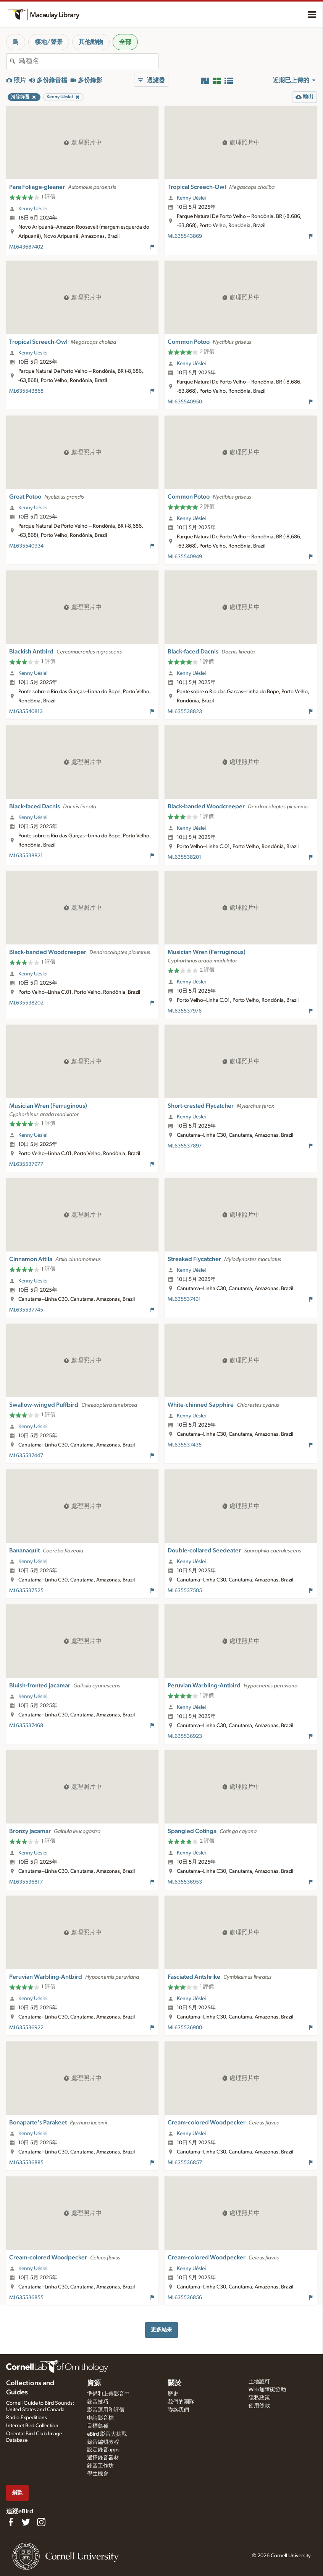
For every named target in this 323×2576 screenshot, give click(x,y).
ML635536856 (185, 2297)
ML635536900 (185, 2027)
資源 (94, 2383)
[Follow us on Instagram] (41, 2522)
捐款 (17, 2492)
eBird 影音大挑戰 (107, 2434)
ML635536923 (185, 1736)
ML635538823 (185, 711)
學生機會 (97, 2474)
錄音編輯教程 (103, 2442)
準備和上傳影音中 (108, 2394)
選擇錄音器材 (103, 2458)
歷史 (173, 2394)
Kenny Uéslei (32, 208)
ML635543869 (185, 236)
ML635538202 (26, 1003)
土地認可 (259, 2381)
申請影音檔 (100, 2418)
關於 (174, 2383)
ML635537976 (185, 1011)
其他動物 (91, 42)
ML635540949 (185, 556)
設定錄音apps (103, 2449)
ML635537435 (185, 1445)
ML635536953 (185, 1882)
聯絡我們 (178, 2410)
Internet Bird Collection (32, 2425)
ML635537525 (26, 1590)
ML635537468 (26, 1725)
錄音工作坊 (100, 2466)
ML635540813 (26, 711)
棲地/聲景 (49, 42)
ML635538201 (184, 857)
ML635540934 (26, 546)
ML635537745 (26, 1310)
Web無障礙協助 (267, 2389)
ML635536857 (185, 2162)
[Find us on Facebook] (10, 2522)
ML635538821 (26, 855)
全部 (125, 42)
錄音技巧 (97, 2402)
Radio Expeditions (26, 2417)
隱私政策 (259, 2397)
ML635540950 (185, 402)
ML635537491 (184, 1299)
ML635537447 (26, 1455)
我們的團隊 (181, 2402)
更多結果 (161, 2329)
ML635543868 (26, 391)
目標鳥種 (97, 2426)
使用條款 (259, 2406)
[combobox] (88, 61)
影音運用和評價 (105, 2410)
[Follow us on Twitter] (26, 2522)
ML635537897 (185, 1146)
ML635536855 (26, 2297)
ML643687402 (26, 247)
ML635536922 (26, 2027)
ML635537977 (26, 1164)
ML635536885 (26, 2162)
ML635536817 (26, 1882)
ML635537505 (185, 1590)
